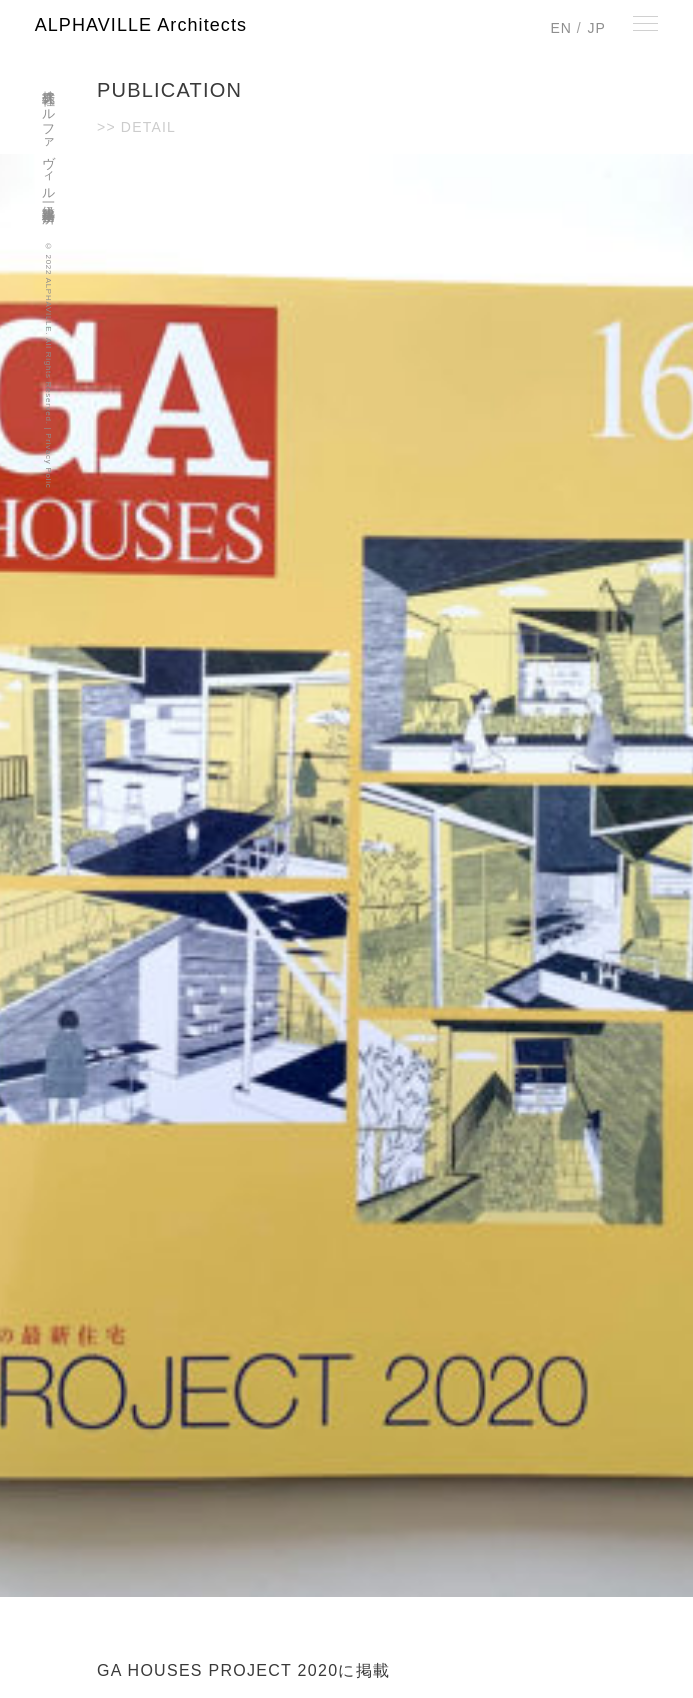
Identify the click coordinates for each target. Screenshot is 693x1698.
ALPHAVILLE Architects (141, 25)
